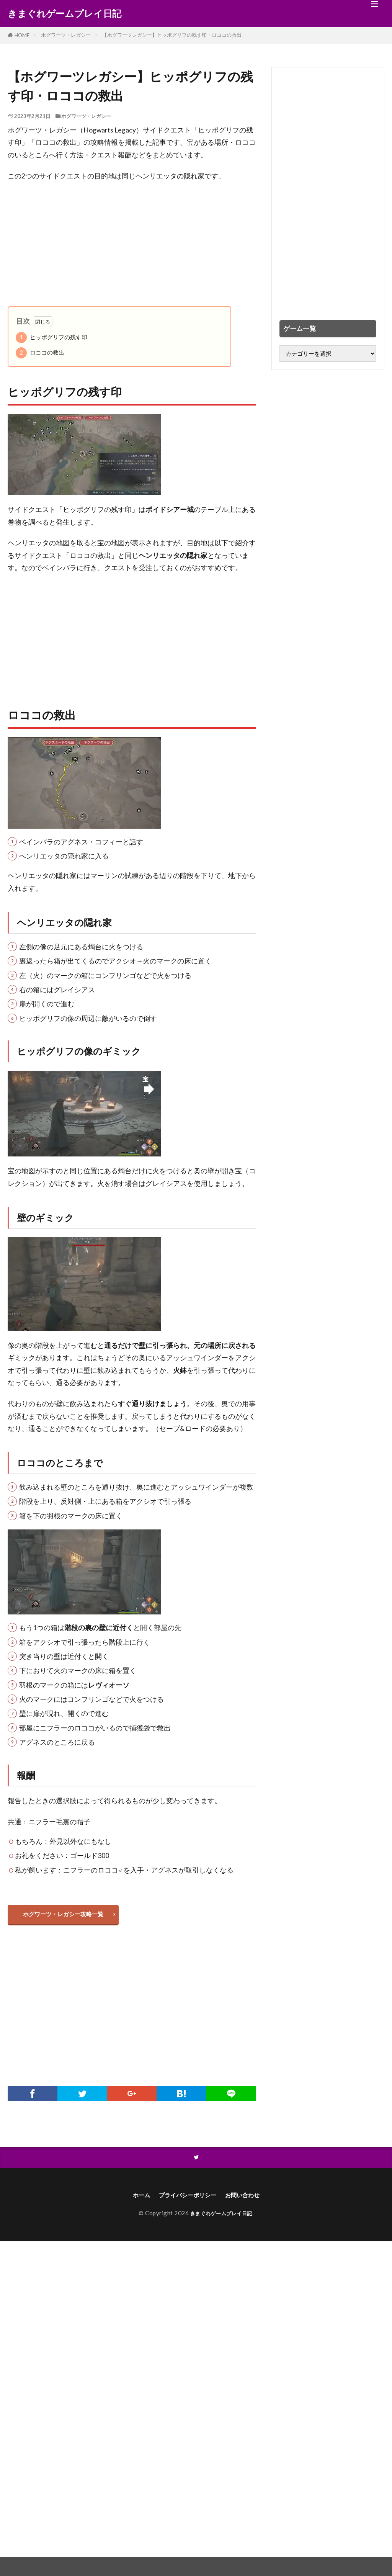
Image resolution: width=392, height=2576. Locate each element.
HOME (22, 35)
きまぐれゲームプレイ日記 (64, 13)
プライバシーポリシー (185, 2200)
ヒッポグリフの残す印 (51, 337)
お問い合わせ (249, 2200)
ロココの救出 (40, 352)
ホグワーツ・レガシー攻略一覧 (67, 1915)
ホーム (132, 2200)
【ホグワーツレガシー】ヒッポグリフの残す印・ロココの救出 (172, 35)
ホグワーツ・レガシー (66, 35)
